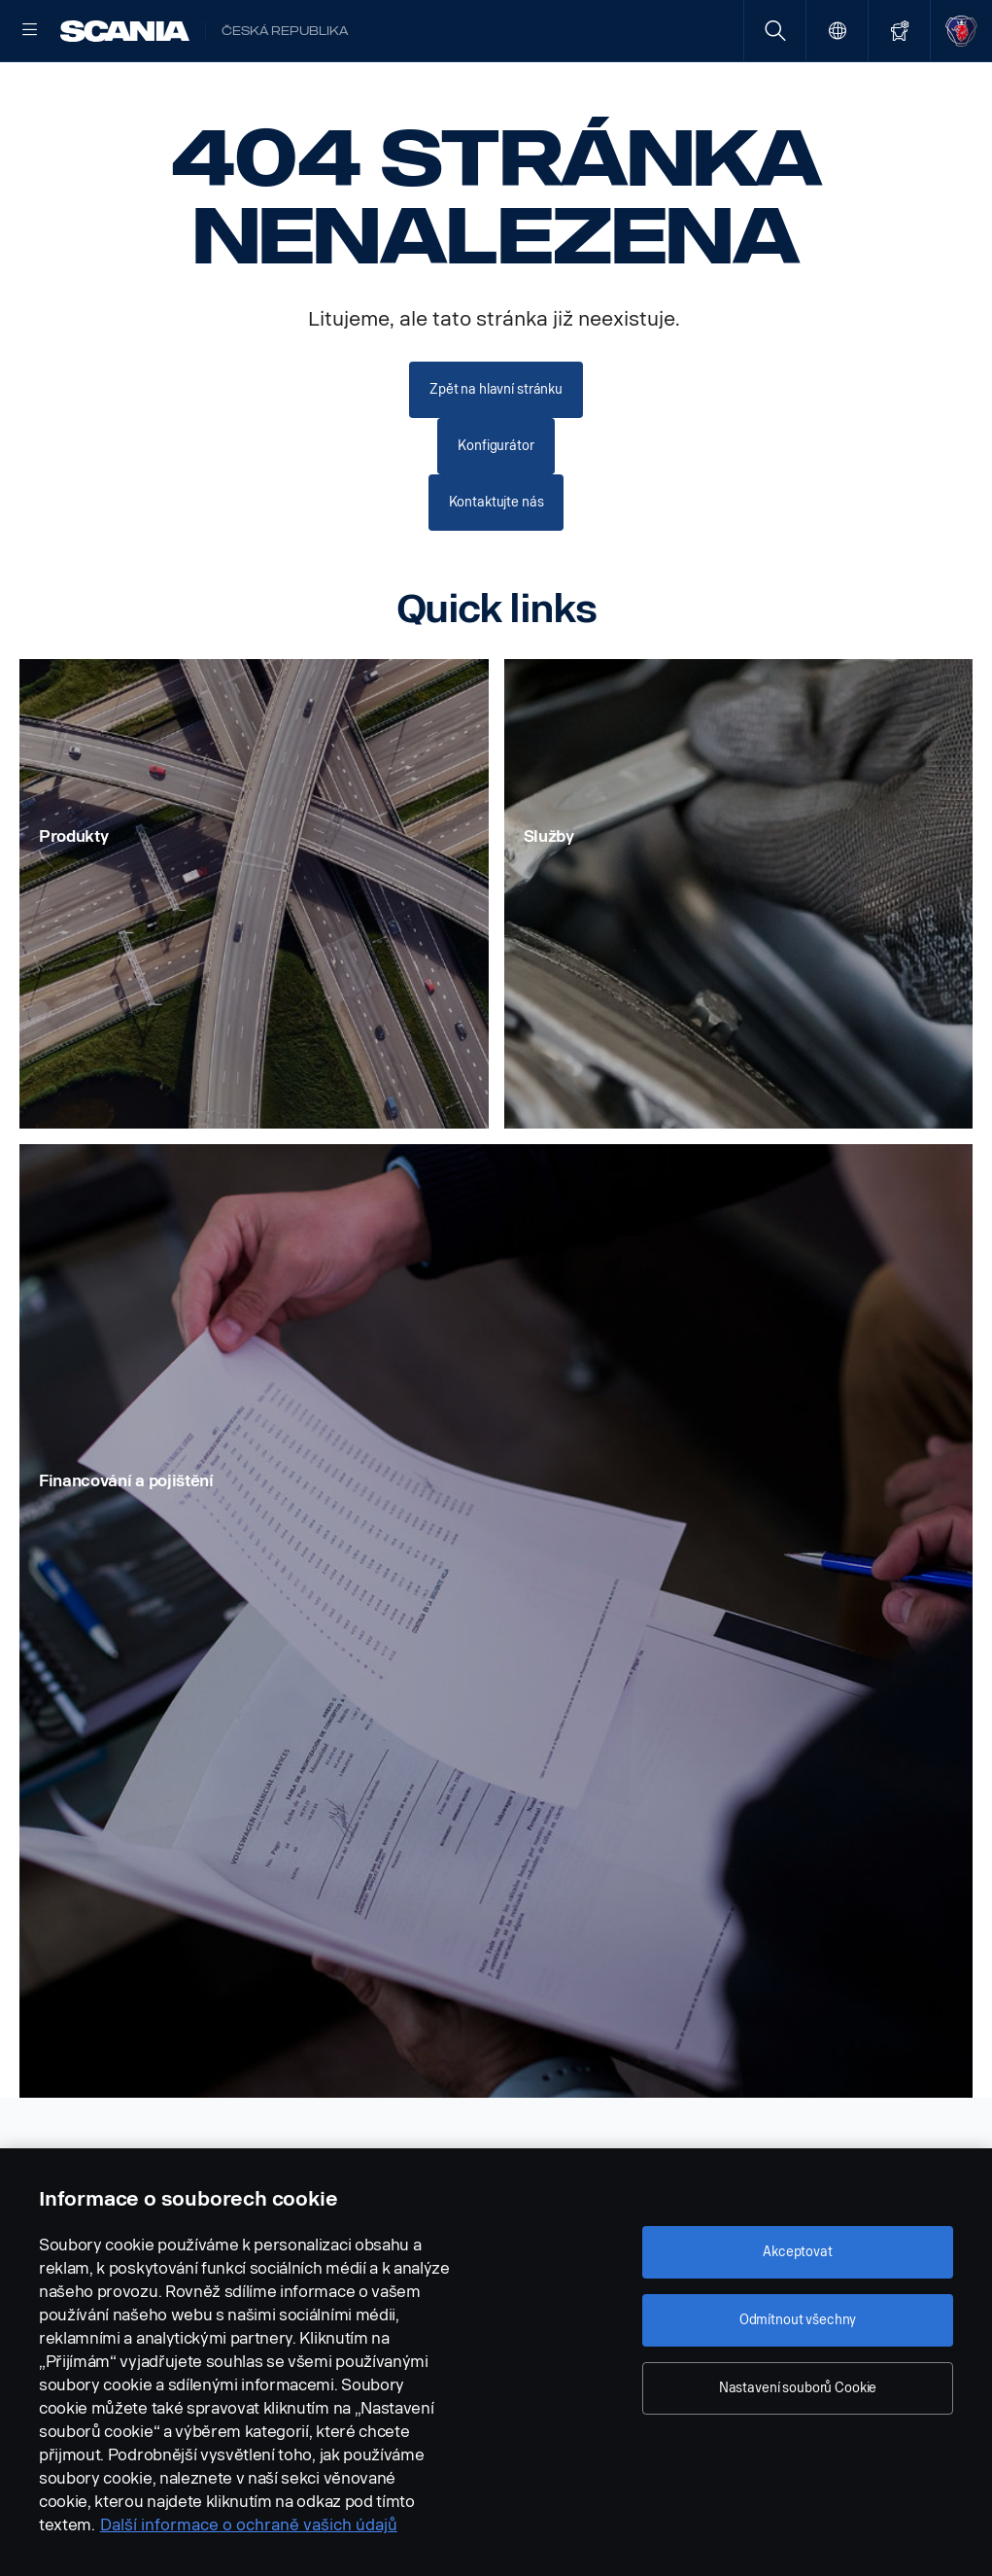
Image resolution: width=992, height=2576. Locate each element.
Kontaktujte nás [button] (496, 561)
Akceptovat (798, 2252)
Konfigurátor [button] (495, 506)
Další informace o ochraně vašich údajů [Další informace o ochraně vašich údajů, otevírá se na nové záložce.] (248, 2525)
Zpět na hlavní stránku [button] (496, 450)
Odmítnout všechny (798, 2320)
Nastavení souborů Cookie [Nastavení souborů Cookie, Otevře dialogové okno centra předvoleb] (798, 2388)
